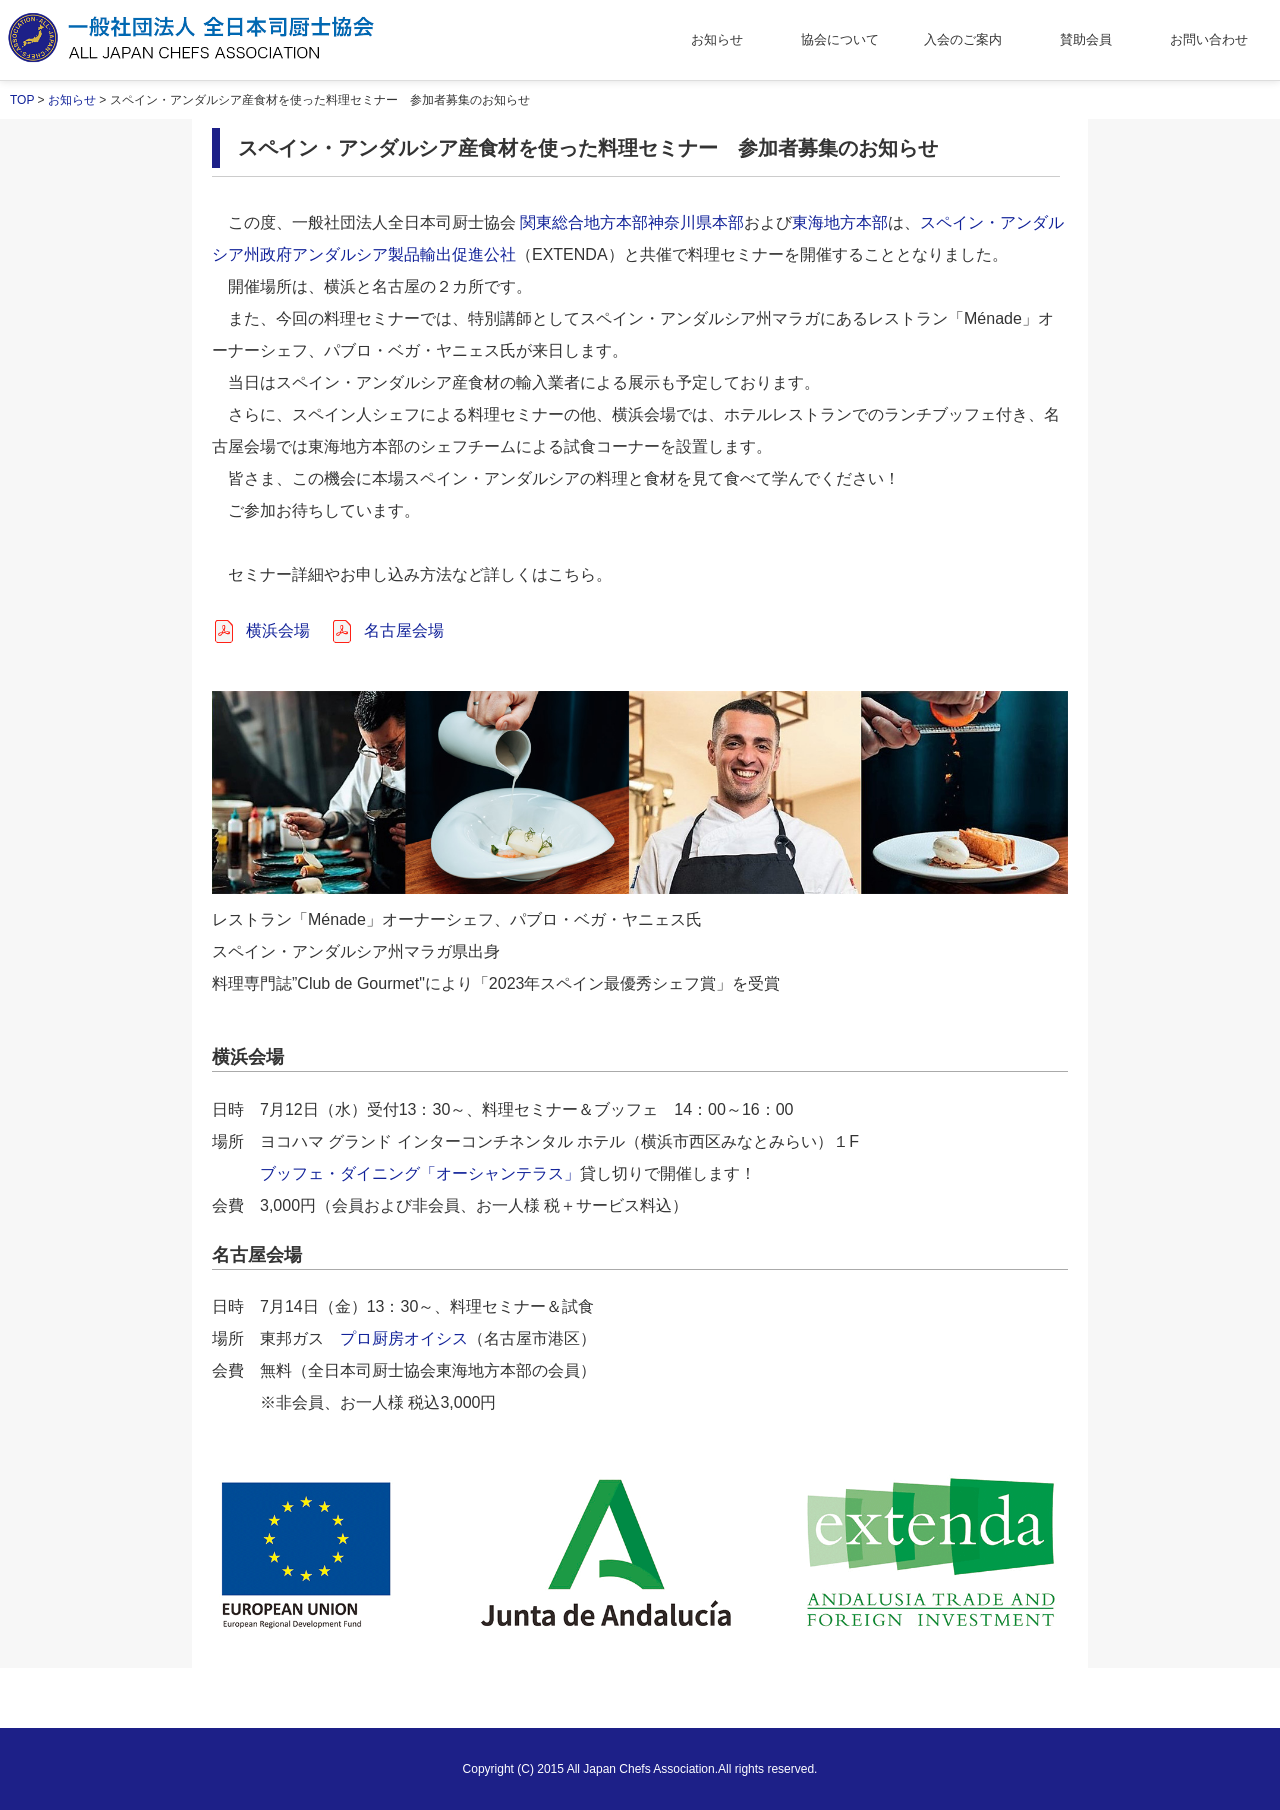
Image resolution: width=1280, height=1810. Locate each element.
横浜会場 (278, 630)
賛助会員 (1086, 39)
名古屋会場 (404, 630)
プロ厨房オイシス (404, 1338)
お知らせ (717, 39)
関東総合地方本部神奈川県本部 (632, 222)
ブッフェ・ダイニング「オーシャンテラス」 (420, 1173)
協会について (840, 39)
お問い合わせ (1209, 39)
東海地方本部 (840, 222)
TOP (22, 100)
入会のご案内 (963, 39)
